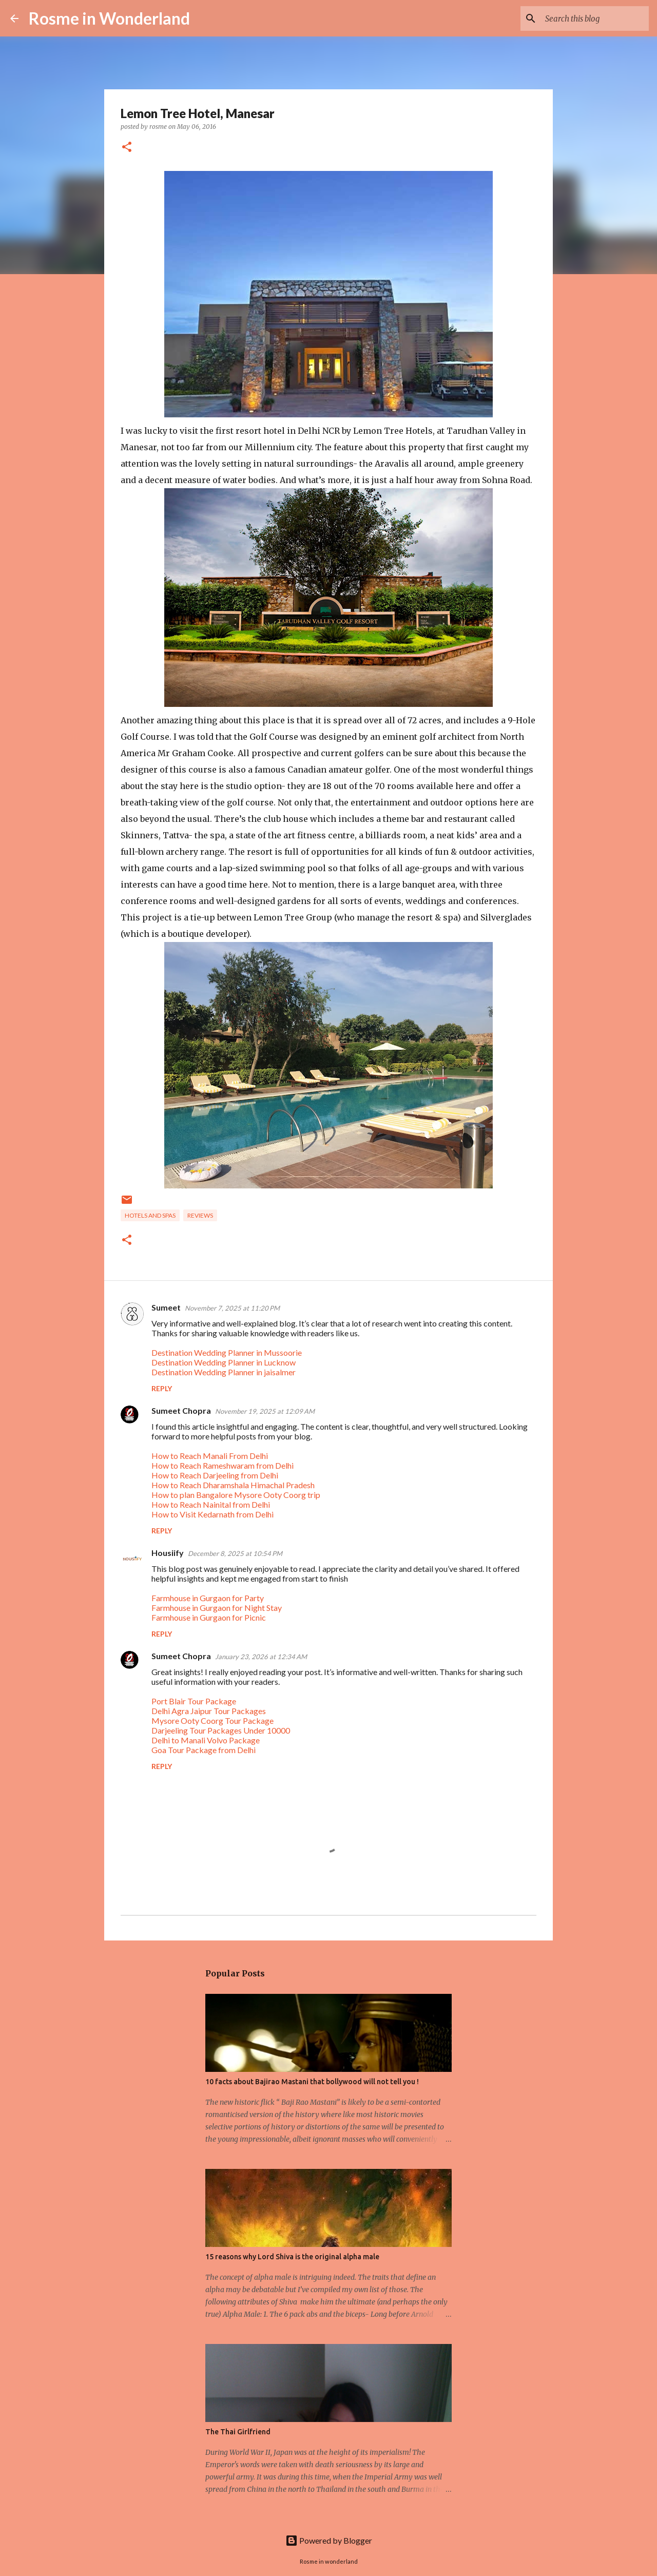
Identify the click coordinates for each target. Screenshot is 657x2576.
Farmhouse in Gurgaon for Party (207, 1598)
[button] (127, 148)
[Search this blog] (595, 18)
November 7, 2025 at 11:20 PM (232, 1308)
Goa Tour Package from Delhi (203, 1750)
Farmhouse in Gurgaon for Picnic (208, 1617)
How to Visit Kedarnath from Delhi (212, 1514)
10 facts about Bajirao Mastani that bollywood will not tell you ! (312, 2082)
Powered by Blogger (328, 2540)
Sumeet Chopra (181, 1410)
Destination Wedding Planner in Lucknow (223, 1362)
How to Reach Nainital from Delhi (210, 1504)
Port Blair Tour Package (193, 1701)
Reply (161, 1388)
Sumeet (166, 1307)
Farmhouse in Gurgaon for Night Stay (216, 1607)
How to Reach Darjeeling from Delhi (214, 1475)
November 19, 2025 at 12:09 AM (265, 1411)
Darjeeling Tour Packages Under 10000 (220, 1730)
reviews (200, 1215)
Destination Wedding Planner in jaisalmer (223, 1372)
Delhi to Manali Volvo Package (205, 1740)
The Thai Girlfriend (237, 2432)
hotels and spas (150, 1215)
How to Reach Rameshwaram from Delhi (222, 1465)
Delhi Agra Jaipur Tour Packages (208, 1711)
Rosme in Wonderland (109, 18)
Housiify (167, 1553)
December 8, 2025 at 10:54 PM (235, 1553)
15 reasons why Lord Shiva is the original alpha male (292, 2257)
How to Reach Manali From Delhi (209, 1455)
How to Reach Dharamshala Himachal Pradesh (233, 1485)
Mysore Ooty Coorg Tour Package (212, 1720)
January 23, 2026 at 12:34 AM (261, 1656)
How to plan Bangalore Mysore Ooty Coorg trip (235, 1495)
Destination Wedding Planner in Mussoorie (226, 1352)
